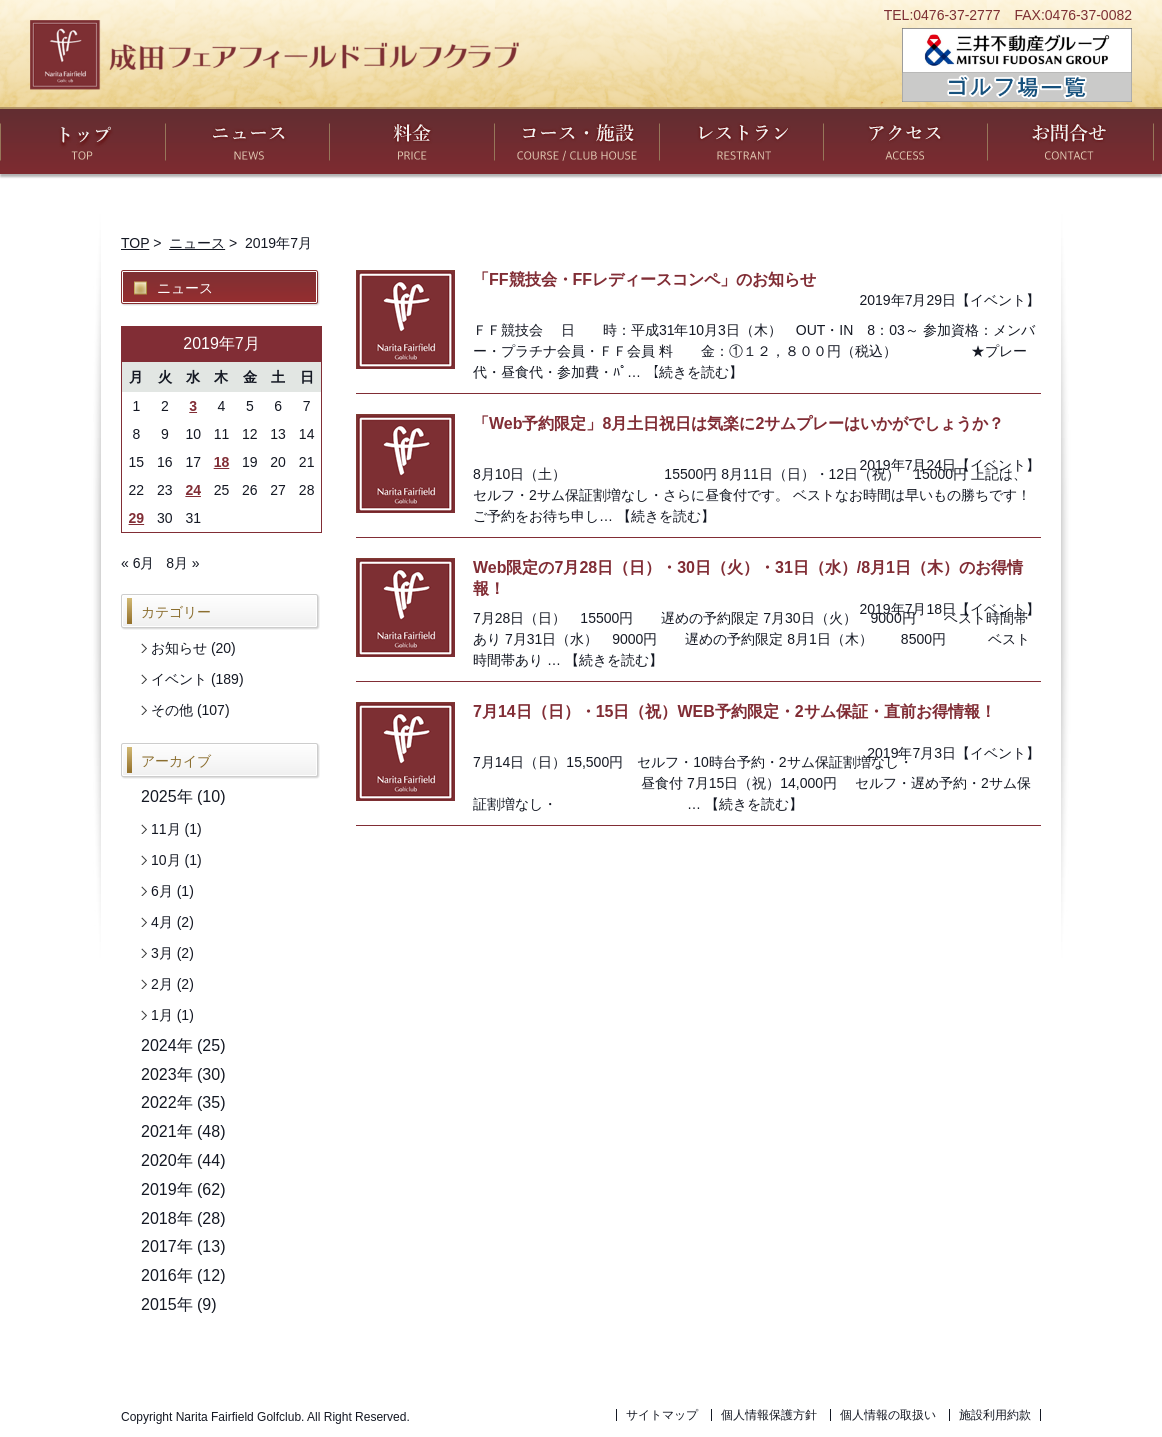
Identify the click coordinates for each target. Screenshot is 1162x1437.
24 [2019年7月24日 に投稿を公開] (193, 490)
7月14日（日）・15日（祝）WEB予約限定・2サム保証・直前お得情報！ (734, 711)
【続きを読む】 (694, 372)
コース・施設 (577, 140)
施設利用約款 (995, 1415)
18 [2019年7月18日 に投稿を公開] (222, 462)
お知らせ (179, 648)
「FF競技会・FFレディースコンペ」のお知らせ (644, 279)
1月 (162, 1015)
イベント (998, 300)
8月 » (182, 563)
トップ (83, 140)
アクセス (905, 140)
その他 (172, 710)
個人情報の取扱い (888, 1415)
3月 (162, 953)
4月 (162, 922)
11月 (166, 829)
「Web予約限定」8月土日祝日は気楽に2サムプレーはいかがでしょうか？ (738, 423)
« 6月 (137, 563)
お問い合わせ (1070, 140)
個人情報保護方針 (769, 1415)
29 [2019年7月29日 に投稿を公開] (137, 518)
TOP (135, 243)
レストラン (742, 140)
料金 (412, 140)
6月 (162, 891)
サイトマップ (662, 1415)
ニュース (247, 140)
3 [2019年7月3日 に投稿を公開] (193, 406)
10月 (166, 860)
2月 (162, 984)
